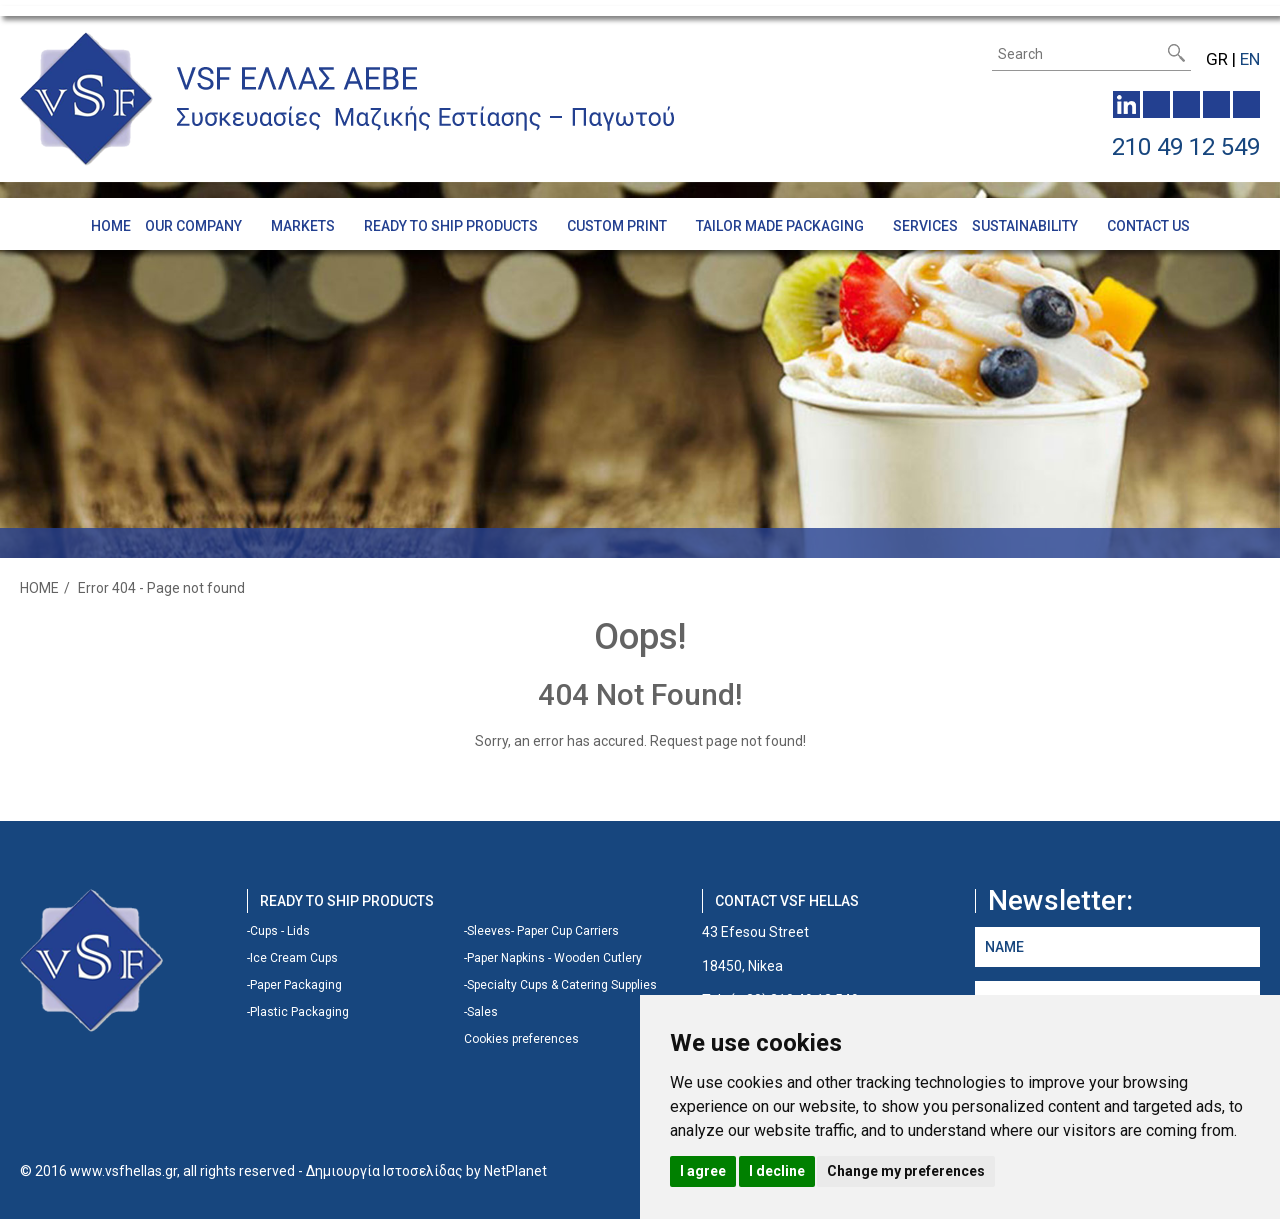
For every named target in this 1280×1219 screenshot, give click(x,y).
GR (1217, 59)
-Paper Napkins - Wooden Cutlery (553, 958)
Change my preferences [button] (906, 1171)
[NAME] (1117, 947)
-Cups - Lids (278, 931)
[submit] (1176, 53)
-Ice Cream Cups (292, 958)
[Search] (1078, 54)
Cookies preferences (521, 1039)
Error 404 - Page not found (161, 588)
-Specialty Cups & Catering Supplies (560, 985)
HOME (39, 588)
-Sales (481, 1012)
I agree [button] (703, 1171)
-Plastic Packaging (298, 1012)
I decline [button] (777, 1171)
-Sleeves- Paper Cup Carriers (541, 931)
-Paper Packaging (294, 985)
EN (1250, 59)
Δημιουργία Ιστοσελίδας (384, 1171)
